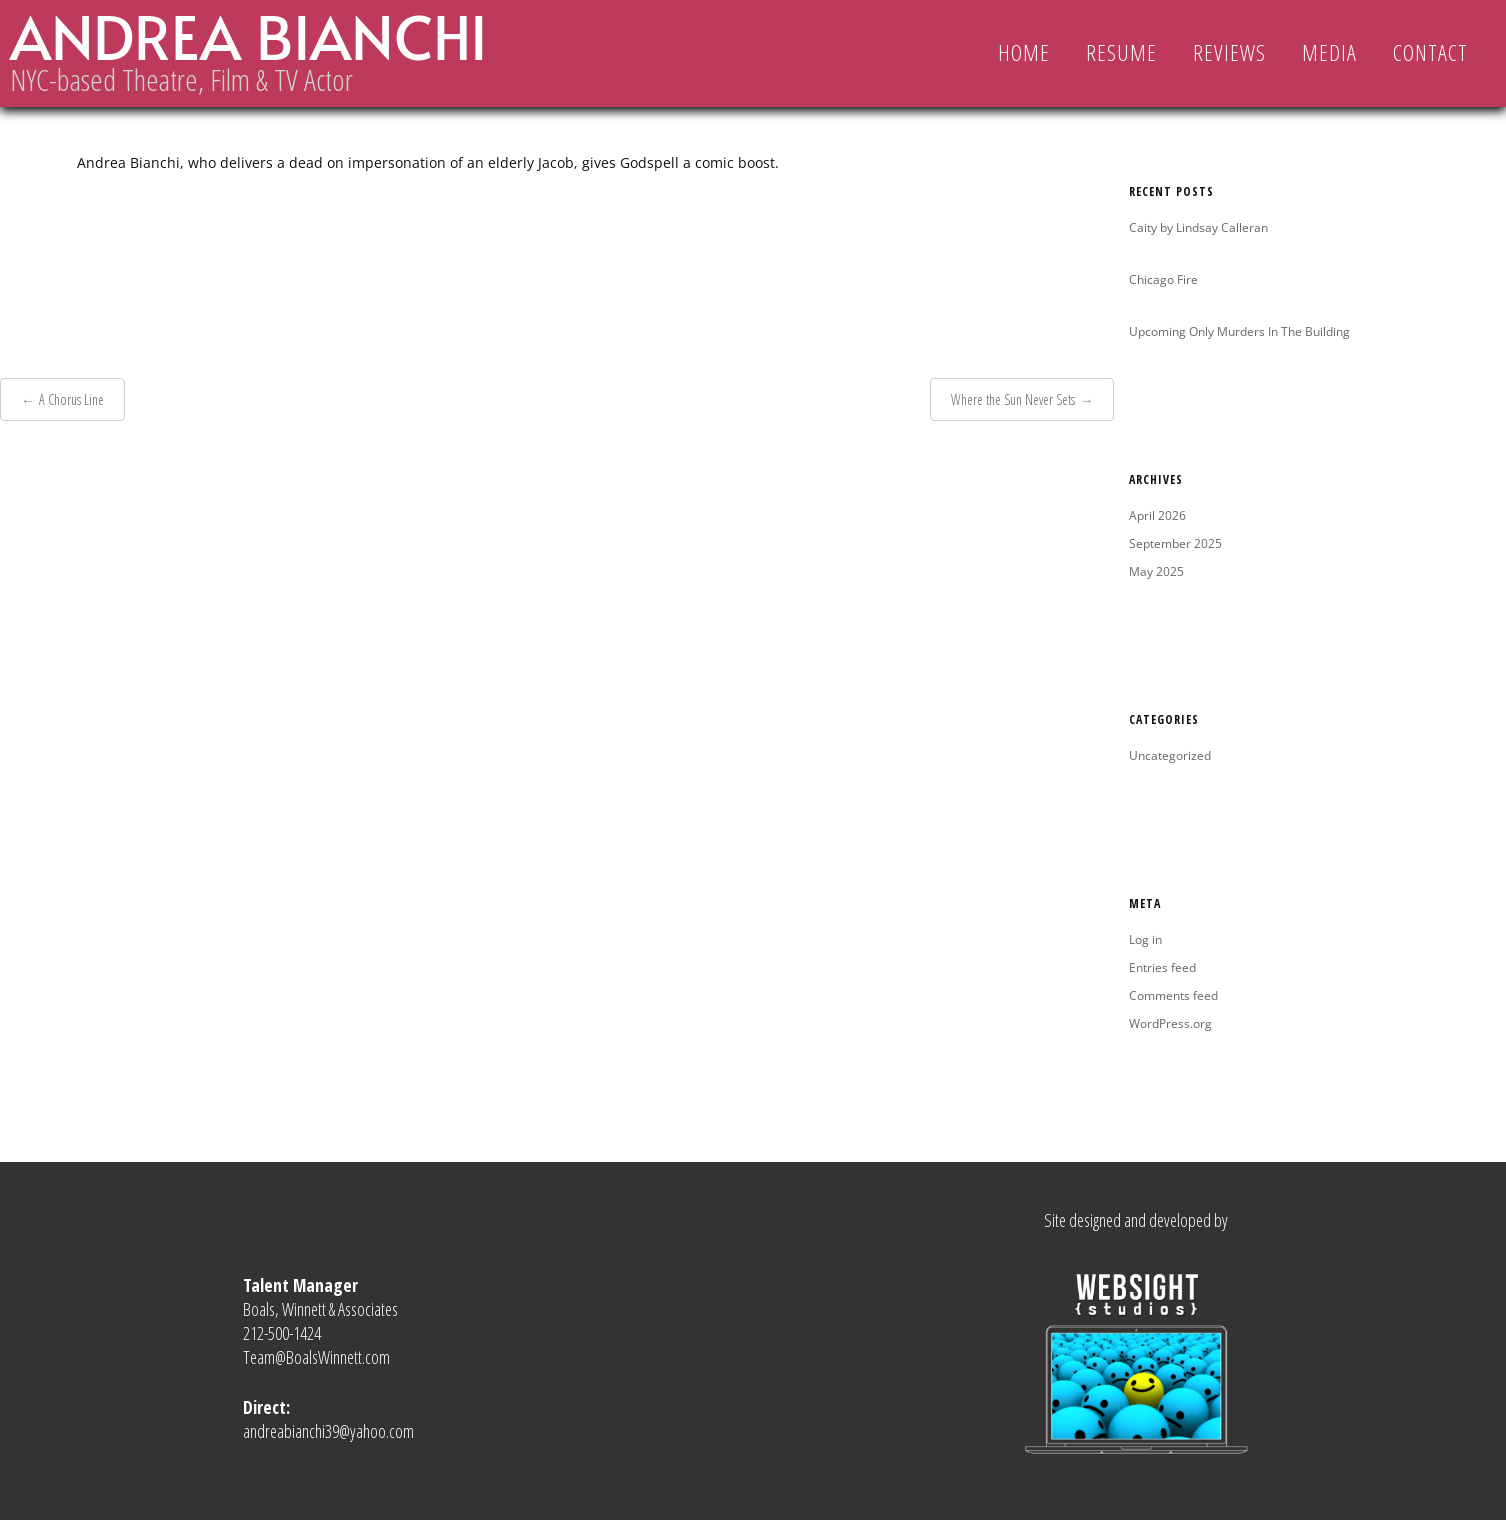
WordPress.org (1170, 1023)
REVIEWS (1229, 52)
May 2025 (1156, 571)
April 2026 (1157, 515)
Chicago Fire (1163, 279)
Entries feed (1162, 967)
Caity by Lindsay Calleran (1198, 227)
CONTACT (1430, 52)
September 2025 (1175, 543)
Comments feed (1173, 995)
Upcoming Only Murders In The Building (1239, 331)
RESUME (1121, 52)
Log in (1145, 939)
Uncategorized (1170, 755)
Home (1024, 52)
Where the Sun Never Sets (1013, 399)
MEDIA (1329, 52)
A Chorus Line (71, 399)
